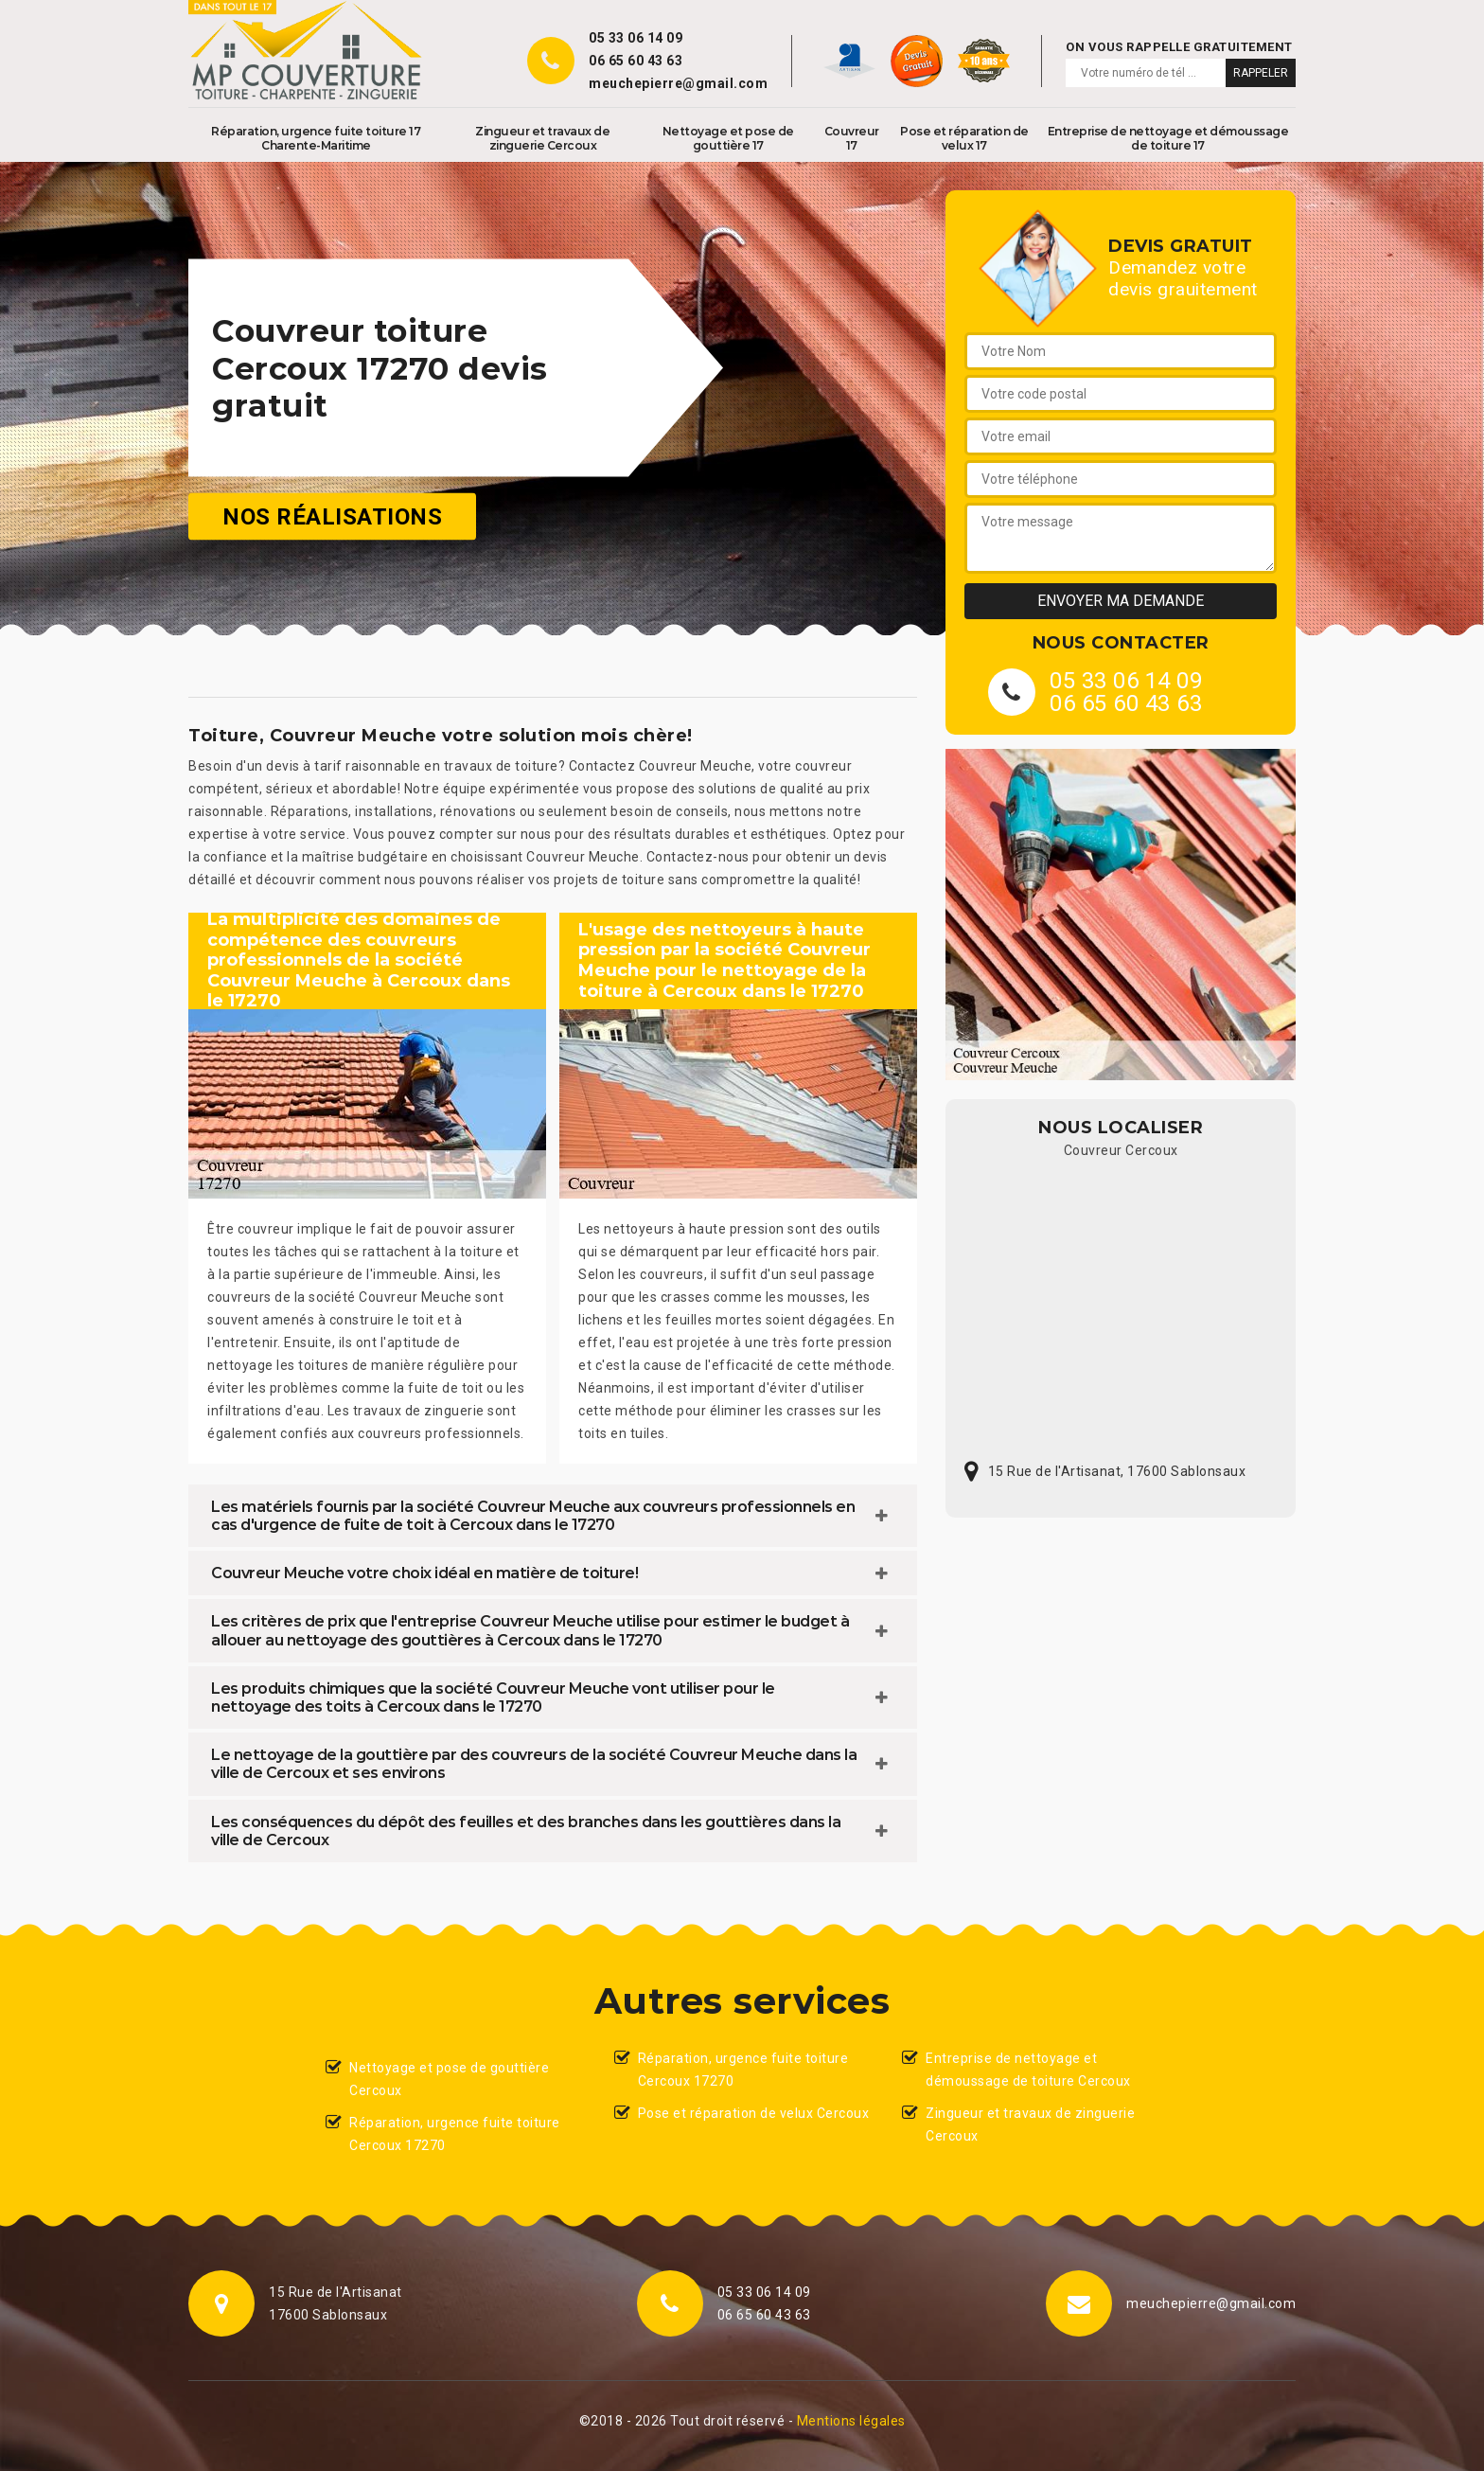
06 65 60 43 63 (635, 60)
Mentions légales (851, 2420)
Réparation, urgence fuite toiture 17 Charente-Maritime (315, 138)
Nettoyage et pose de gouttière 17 (728, 138)
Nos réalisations (332, 517)
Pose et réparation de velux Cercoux (754, 2113)
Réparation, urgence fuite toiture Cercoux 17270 (454, 2134)
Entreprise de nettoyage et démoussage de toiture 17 (1168, 138)
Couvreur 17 (851, 138)
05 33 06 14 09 (635, 37)
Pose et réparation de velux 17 (964, 138)
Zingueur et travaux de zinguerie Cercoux (542, 138)
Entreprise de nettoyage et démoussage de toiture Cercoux (1028, 2070)
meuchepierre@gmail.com (678, 83)
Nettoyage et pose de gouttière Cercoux (449, 2079)
